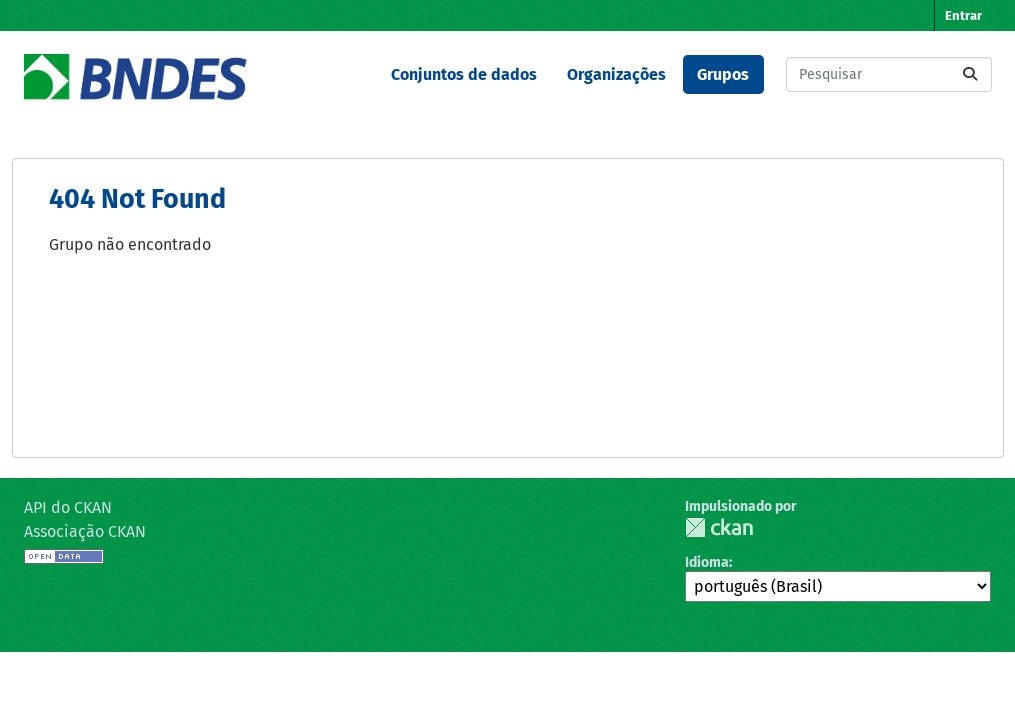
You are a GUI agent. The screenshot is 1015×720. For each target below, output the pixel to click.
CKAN (719, 527)
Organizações (616, 74)
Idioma (707, 562)
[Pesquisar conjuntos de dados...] (889, 74)
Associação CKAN (85, 531)
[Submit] (970, 74)
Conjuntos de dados (464, 74)
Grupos (723, 74)
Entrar (963, 15)
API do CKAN (68, 507)
